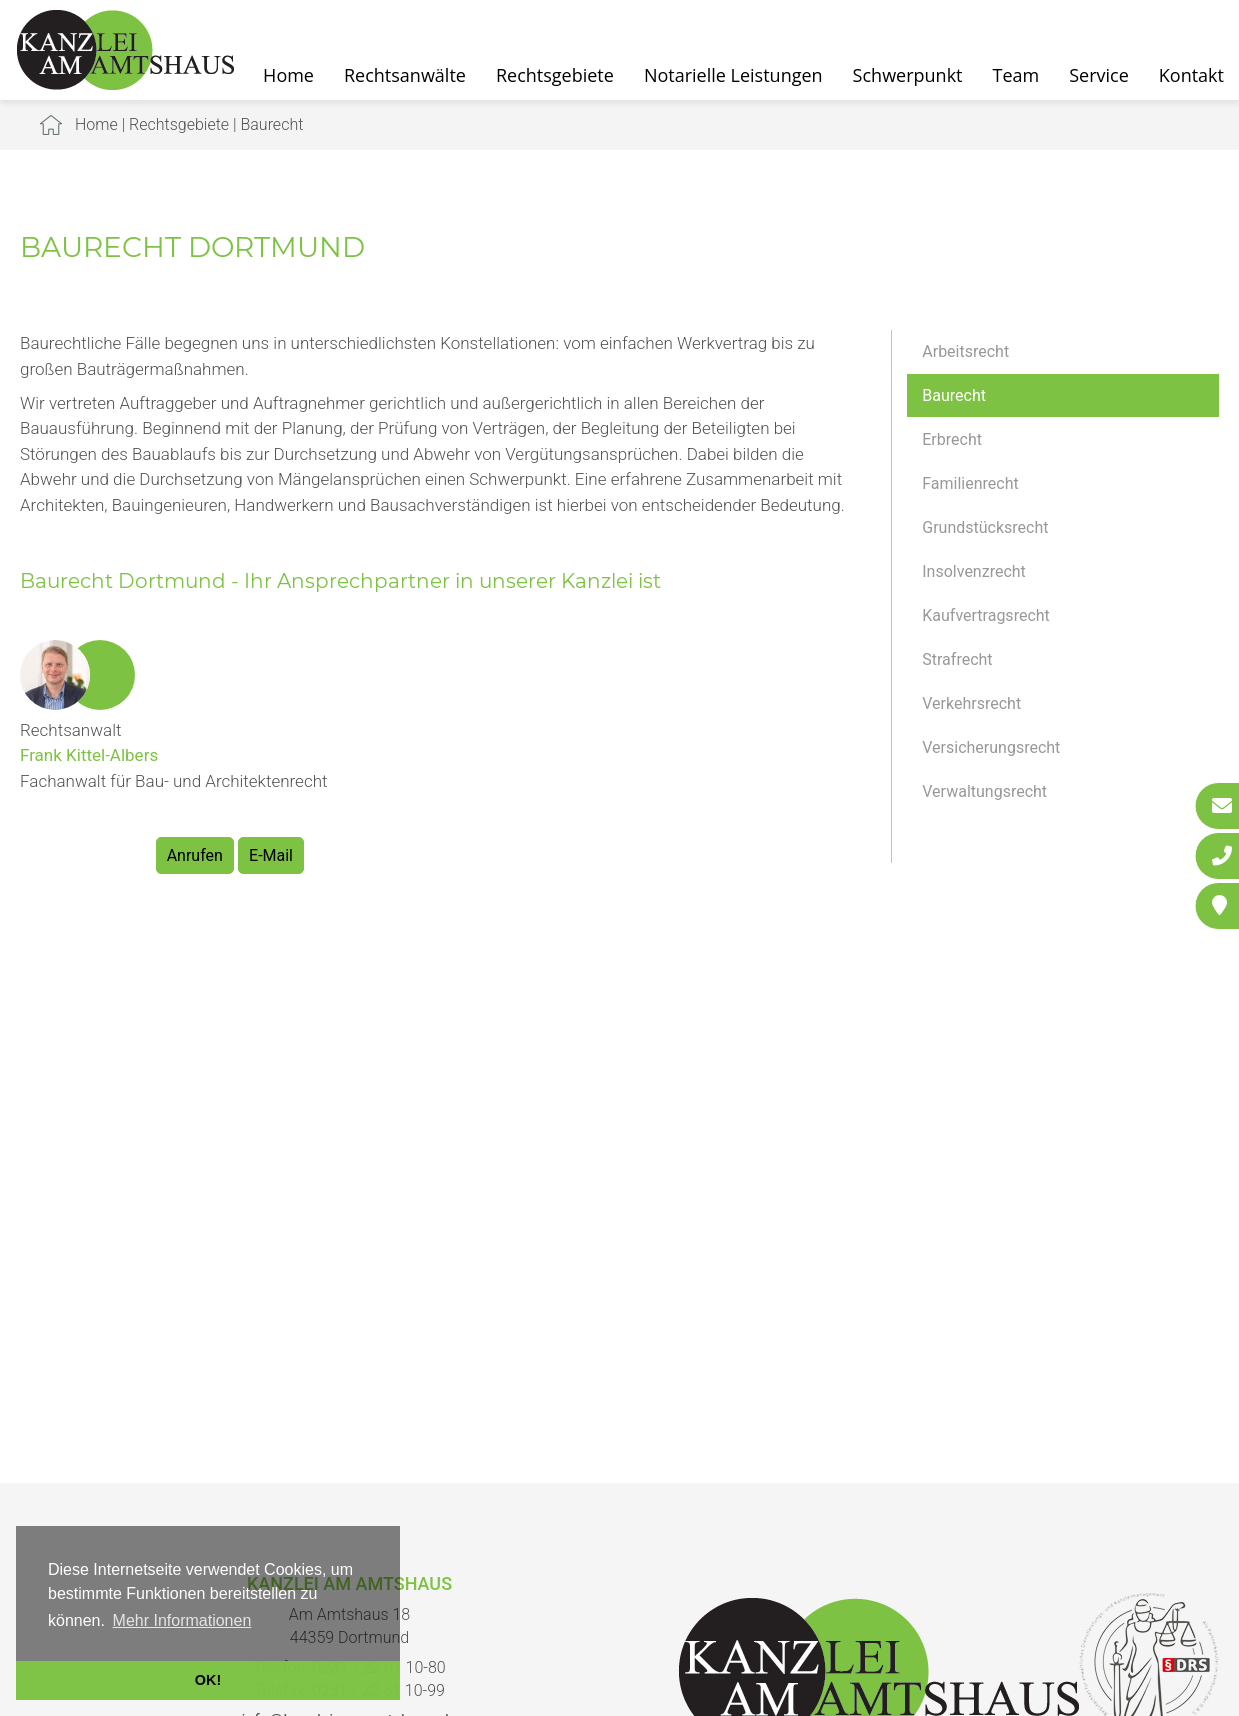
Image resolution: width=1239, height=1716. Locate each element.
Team (1016, 75)
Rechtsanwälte (405, 75)
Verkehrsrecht (971, 703)
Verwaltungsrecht (984, 791)
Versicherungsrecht (991, 747)
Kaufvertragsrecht (986, 615)
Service (1099, 75)
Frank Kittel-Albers (89, 755)
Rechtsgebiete (555, 75)
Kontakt (1191, 75)
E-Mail (271, 855)
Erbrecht (952, 439)
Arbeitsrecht (965, 351)
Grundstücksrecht (985, 527)
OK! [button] (208, 1680)
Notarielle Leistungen (733, 75)
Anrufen (195, 855)
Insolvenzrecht (974, 571)
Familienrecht (970, 483)
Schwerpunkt (908, 75)
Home (96, 124)
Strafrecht (957, 659)
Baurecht (271, 124)
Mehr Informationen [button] (182, 1620)
